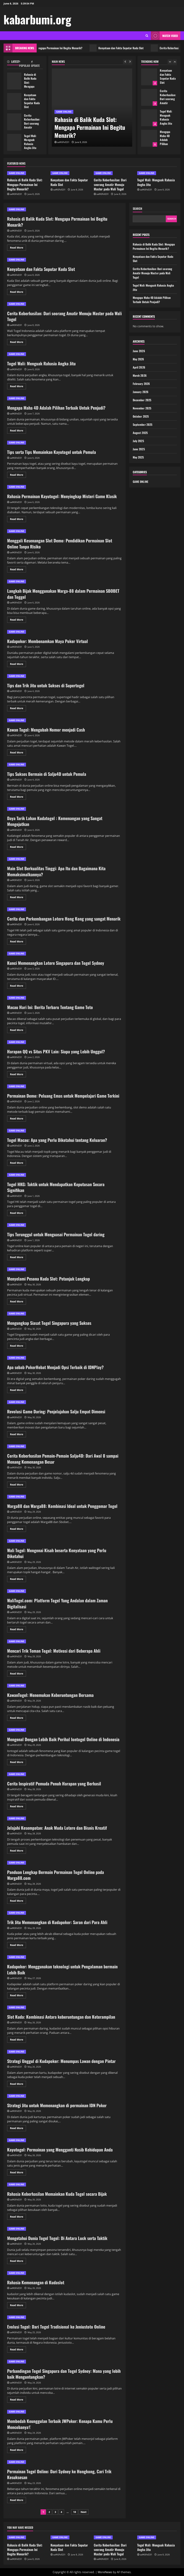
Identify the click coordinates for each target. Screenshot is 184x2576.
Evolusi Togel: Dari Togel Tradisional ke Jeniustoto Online (56, 2326)
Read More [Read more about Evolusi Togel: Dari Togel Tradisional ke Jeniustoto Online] (18, 2350)
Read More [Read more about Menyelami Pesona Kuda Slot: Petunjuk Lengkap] (18, 1302)
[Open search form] (147, 35)
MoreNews (105, 2572)
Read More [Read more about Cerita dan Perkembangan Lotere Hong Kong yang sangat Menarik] (18, 942)
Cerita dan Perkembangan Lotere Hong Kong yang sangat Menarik (63, 918)
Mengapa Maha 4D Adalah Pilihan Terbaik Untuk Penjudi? (56, 407)
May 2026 (138, 359)
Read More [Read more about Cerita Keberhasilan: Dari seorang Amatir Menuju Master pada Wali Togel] (18, 342)
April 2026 (139, 367)
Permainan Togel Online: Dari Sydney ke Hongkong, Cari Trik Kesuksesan (59, 2474)
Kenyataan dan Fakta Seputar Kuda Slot (152, 48)
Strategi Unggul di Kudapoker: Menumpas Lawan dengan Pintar (61, 2061)
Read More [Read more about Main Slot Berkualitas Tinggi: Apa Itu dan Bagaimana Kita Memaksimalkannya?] (18, 897)
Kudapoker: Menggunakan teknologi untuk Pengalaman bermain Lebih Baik (62, 1969)
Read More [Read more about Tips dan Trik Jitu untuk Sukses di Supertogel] (18, 708)
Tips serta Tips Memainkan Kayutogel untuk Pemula (51, 452)
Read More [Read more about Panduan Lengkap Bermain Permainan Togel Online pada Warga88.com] (18, 1901)
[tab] (13, 62)
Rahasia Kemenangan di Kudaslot (35, 2282)
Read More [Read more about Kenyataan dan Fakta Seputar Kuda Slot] (18, 292)
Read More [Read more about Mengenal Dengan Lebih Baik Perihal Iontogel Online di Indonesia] (18, 1762)
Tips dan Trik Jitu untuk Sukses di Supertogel (45, 685)
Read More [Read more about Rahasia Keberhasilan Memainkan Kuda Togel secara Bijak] (18, 2217)
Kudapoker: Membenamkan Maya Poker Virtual (47, 641)
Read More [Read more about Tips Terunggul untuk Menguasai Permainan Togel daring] (18, 1257)
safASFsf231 (63, 142)
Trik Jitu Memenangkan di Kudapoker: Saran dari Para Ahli (57, 1922)
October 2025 (141, 416)
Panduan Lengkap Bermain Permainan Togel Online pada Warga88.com (55, 1875)
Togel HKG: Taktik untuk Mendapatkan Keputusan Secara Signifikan (55, 1187)
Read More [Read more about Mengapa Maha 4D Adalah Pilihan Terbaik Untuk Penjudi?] (18, 431)
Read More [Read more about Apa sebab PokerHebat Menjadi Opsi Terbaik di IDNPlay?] (18, 1390)
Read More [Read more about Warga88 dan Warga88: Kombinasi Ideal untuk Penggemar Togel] (18, 1529)
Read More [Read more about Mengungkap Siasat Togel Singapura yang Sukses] (18, 1346)
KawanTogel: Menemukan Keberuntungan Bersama (50, 1695)
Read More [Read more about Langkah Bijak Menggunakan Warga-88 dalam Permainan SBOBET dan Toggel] (18, 620)
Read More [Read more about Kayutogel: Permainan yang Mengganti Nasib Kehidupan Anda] (18, 2172)
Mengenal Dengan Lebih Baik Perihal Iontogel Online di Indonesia (63, 1739)
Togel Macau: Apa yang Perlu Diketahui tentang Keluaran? (57, 1140)
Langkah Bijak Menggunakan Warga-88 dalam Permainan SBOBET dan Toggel (63, 594)
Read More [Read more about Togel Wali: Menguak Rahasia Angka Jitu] (18, 386)
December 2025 (142, 400)
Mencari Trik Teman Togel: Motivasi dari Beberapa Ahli (53, 1650)
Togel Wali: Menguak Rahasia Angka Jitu (14, 142)
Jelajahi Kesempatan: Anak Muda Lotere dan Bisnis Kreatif (57, 1828)
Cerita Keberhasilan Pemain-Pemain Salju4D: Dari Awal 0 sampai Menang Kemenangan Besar (62, 1458)
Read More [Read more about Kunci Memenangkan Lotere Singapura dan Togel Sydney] (18, 986)
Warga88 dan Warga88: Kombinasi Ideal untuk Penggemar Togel (62, 1506)
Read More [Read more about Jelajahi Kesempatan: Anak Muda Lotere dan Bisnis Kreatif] (18, 1851)
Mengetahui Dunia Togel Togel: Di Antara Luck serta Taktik (57, 2238)
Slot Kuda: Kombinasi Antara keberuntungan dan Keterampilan (61, 2017)
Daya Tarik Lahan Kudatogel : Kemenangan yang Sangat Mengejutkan (54, 821)
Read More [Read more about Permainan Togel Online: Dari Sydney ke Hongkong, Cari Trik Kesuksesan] (18, 2500)
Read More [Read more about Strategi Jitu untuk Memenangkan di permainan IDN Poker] (18, 2128)
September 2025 (142, 424)
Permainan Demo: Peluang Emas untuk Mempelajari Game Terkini (63, 1095)
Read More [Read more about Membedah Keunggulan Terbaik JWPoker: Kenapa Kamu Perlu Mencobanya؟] (18, 2450)
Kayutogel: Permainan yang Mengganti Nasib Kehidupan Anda (60, 2149)
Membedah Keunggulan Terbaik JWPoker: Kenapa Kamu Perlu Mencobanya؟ (60, 2424)
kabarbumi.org (37, 19)
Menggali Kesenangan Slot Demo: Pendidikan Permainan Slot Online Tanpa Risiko (59, 543)
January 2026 (140, 392)
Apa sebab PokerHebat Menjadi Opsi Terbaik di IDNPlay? (55, 1367)
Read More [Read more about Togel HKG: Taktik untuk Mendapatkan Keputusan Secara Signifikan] (18, 1213)
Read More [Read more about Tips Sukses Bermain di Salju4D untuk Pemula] (18, 797)
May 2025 (138, 457)
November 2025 (142, 408)
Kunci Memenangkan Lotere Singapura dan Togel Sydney (55, 963)
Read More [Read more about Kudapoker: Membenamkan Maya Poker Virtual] (18, 664)
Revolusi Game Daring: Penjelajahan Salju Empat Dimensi (56, 1411)
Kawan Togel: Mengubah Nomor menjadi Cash (46, 729)
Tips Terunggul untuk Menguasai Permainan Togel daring (55, 1234)
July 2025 (138, 441)
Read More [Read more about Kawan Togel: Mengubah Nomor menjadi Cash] (18, 753)
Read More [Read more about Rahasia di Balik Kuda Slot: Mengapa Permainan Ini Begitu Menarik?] (18, 248)
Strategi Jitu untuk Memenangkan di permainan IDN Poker (57, 2105)
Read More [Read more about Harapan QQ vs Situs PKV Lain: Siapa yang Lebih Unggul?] (18, 1074)
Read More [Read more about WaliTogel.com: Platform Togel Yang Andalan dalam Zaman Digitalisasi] (18, 1629)
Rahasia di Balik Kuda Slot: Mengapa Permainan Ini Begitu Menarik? (74, 48)
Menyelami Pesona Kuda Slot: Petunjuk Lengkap (48, 1278)
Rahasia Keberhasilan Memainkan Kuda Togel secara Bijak (57, 2194)
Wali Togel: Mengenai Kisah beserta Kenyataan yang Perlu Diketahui (56, 1553)
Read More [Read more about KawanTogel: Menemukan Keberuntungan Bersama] (18, 1718)
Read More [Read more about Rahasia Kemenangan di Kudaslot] (18, 2305)
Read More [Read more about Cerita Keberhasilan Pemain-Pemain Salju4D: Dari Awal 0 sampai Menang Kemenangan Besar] (18, 1485)
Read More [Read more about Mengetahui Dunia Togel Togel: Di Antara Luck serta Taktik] (18, 2261)
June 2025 (139, 449)
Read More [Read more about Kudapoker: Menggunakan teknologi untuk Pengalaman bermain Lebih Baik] (18, 1995)
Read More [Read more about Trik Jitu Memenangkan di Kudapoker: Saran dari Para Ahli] (18, 1945)
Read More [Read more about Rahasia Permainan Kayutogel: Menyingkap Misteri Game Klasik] (18, 519)
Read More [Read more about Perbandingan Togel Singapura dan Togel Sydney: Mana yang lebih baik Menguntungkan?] (18, 2400)
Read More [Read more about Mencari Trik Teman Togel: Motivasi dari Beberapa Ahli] (18, 1674)
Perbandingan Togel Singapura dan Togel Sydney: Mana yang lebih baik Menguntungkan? (64, 2374)
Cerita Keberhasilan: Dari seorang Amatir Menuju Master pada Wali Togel (14, 121)
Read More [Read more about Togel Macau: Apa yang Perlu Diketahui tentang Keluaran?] (18, 1163)
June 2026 (139, 351)
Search (137, 209)
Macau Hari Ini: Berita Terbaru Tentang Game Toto (50, 1007)
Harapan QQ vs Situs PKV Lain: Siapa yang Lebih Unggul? (56, 1051)
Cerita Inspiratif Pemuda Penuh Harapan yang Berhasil (54, 1783)
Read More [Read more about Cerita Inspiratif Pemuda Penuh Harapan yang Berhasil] (18, 1806)
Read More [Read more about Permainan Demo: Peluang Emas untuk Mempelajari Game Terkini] (18, 1119)
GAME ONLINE (64, 111)
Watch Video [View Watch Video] (164, 35)
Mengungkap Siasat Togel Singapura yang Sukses (49, 1323)
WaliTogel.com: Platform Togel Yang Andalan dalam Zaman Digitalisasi (57, 1603)
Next (83, 2512)
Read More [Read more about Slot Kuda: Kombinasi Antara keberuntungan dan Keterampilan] (18, 2040)
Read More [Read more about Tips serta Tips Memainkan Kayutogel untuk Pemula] (18, 475)
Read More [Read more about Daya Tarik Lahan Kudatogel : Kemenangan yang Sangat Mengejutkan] (18, 847)
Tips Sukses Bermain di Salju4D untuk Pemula (46, 774)
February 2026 (141, 384)
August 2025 (140, 433)
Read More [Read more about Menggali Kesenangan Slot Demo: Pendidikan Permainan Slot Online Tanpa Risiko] (18, 569)
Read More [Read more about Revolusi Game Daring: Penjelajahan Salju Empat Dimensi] (18, 1434)
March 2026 (140, 375)
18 (74, 2512)
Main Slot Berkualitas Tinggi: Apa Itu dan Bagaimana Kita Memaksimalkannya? (56, 871)
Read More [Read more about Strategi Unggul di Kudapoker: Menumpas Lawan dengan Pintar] (18, 2084)
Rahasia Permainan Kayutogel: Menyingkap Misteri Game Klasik (62, 496)
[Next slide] (130, 62)
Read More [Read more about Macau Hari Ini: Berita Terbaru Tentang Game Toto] (18, 1030)
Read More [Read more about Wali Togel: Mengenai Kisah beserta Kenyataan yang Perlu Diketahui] (18, 1579)
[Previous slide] (125, 62)
